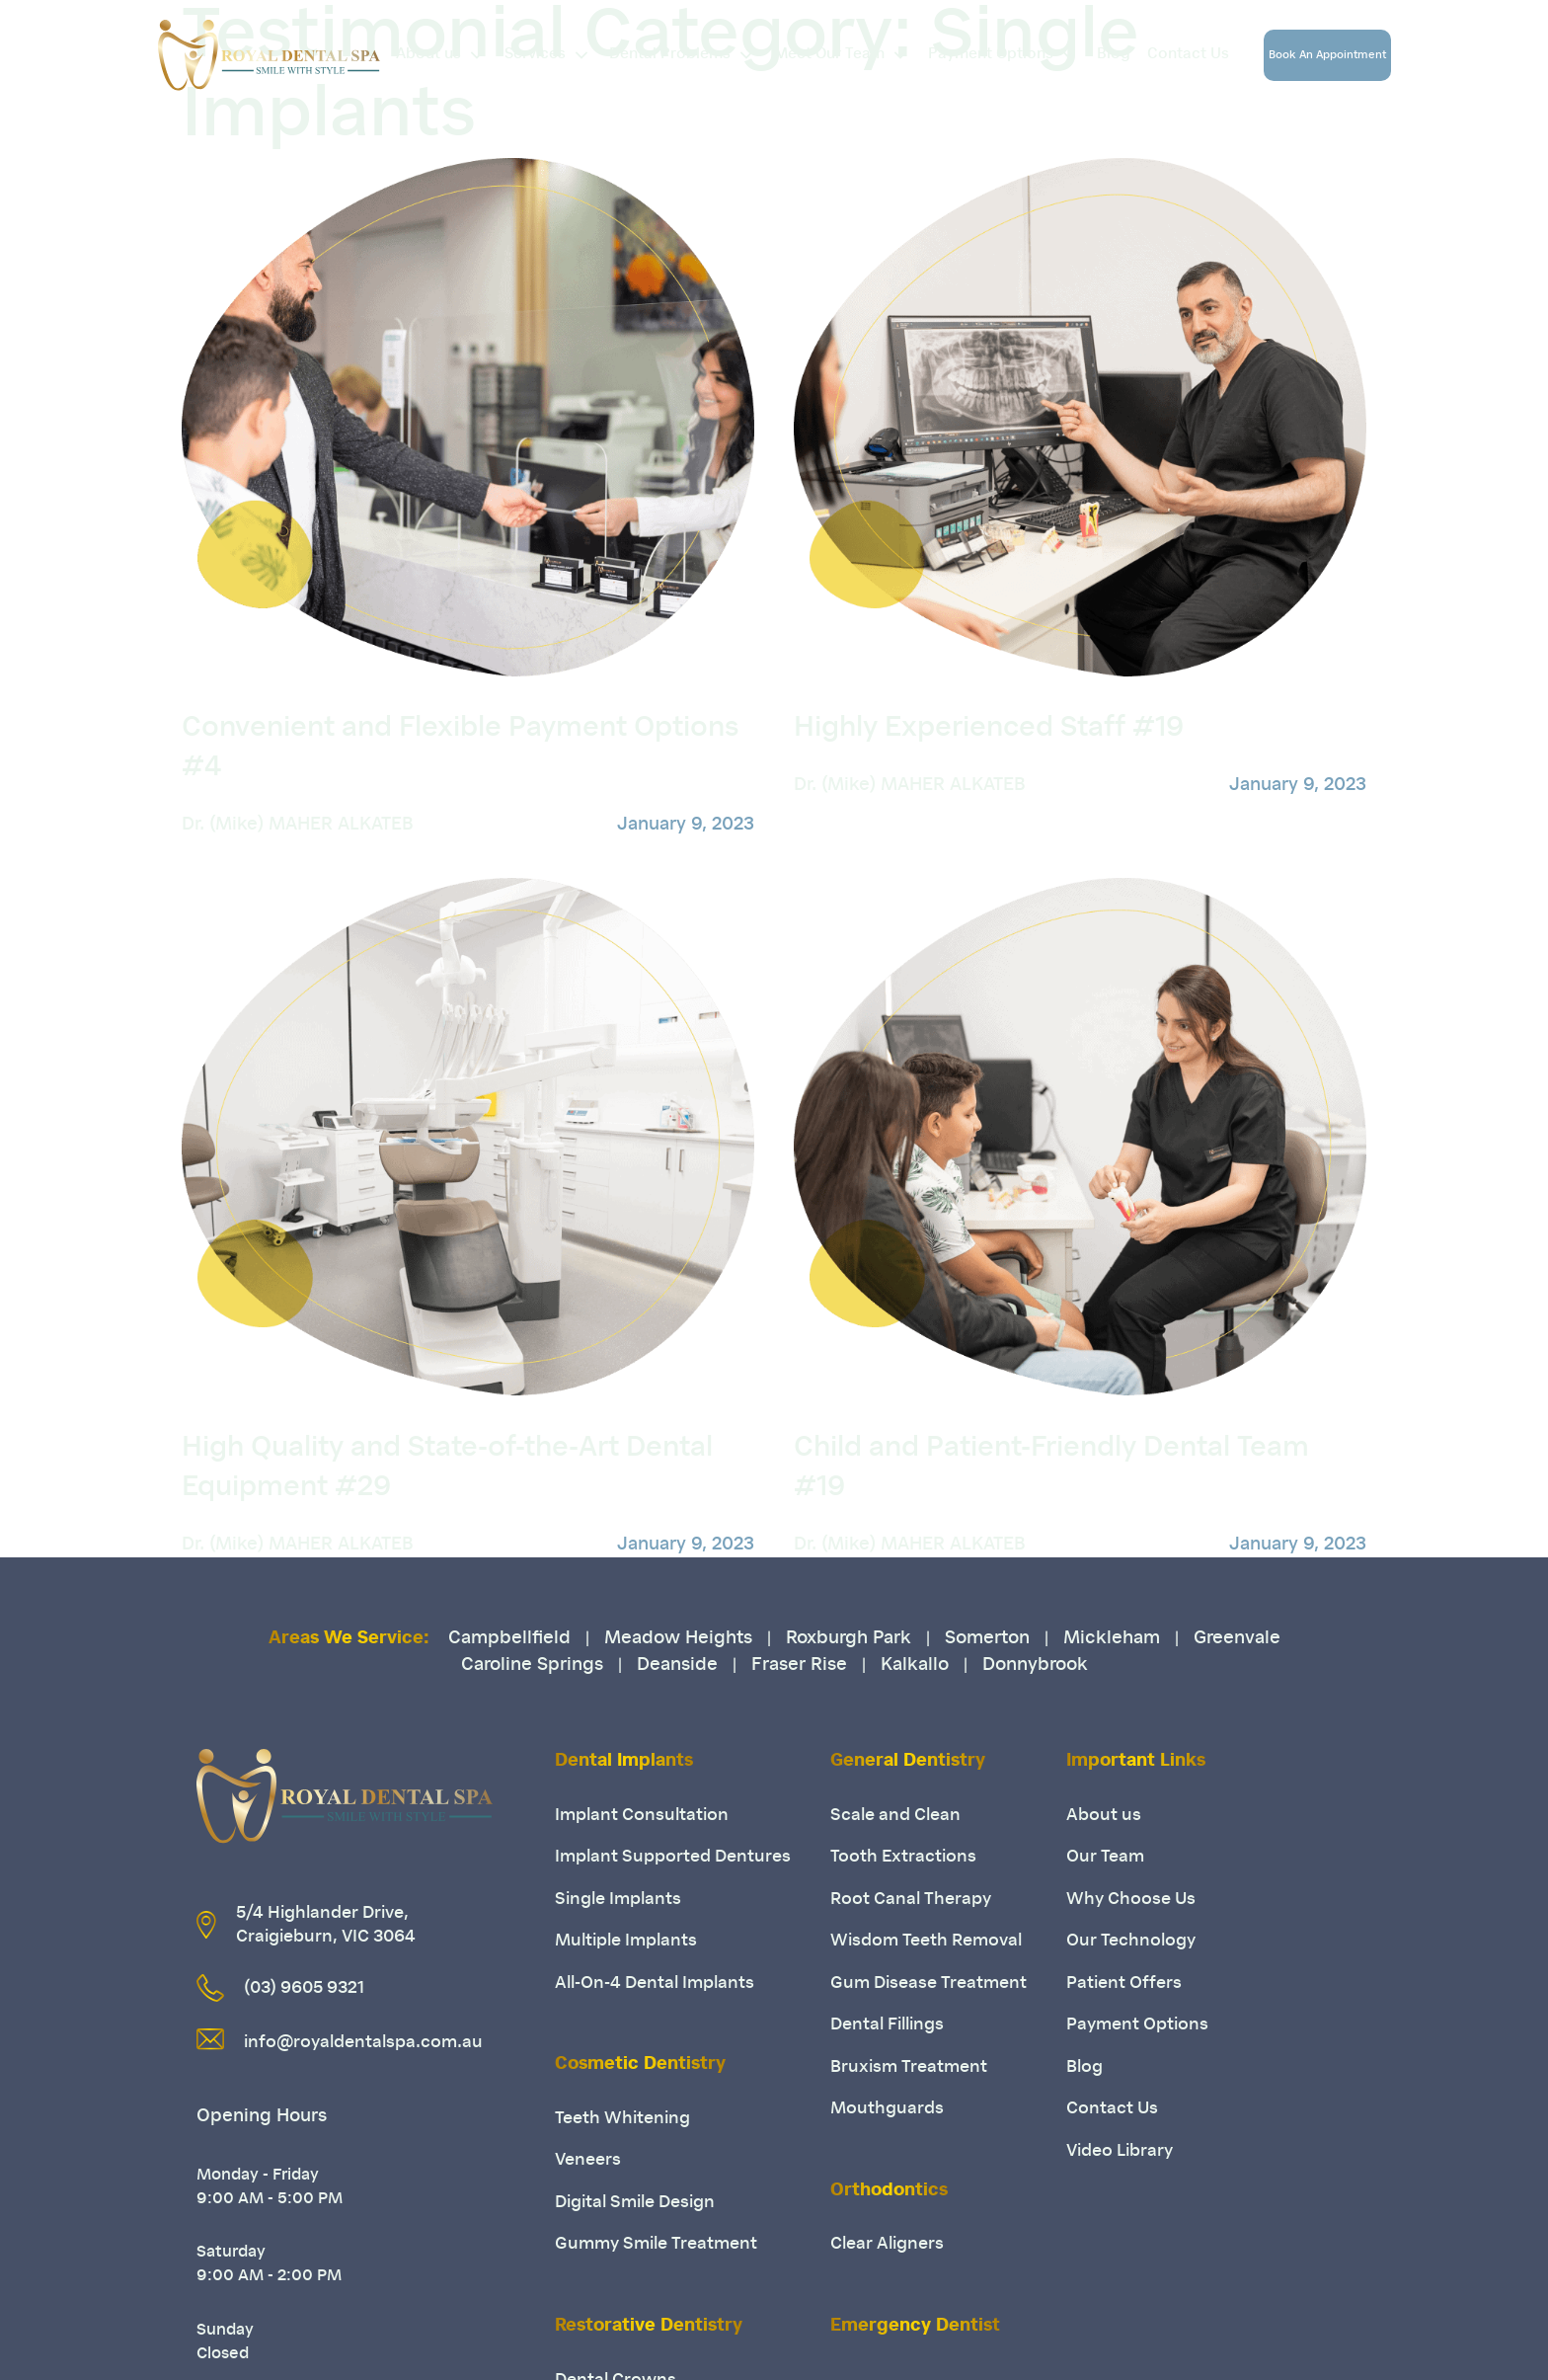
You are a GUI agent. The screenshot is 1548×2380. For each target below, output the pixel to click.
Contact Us (1188, 54)
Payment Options (1009, 55)
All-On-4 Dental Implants (654, 1983)
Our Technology (1131, 1941)
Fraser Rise (799, 1666)
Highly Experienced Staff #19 (989, 729)
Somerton (987, 1639)
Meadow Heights (678, 1639)
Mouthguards (887, 2109)
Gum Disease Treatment (928, 1983)
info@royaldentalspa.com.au (363, 2042)
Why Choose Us (1131, 1899)
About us (447, 55)
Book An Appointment (1327, 55)
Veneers (588, 2160)
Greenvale (1237, 1639)
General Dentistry (907, 1762)
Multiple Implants (626, 1941)
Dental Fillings (887, 2025)
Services (553, 55)
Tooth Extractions (903, 1857)
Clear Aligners (887, 2244)
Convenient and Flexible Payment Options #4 (460, 748)
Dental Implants (624, 1762)
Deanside (677, 1666)
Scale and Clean (895, 1815)
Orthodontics (889, 2191)
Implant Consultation (642, 1815)
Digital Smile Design (635, 2202)
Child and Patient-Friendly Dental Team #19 (1051, 1468)
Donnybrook (1035, 1666)
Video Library (1119, 2151)
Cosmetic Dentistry (640, 2065)
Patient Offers (1124, 1983)
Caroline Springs (532, 1666)
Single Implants (618, 1899)
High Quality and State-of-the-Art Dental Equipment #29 (447, 1468)
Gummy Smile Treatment (656, 2244)
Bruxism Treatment (908, 2067)
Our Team (1105, 1857)
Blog (1113, 54)
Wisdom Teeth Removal (926, 1941)
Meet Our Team (847, 55)
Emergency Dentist (915, 2327)
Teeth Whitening (622, 2118)
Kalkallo (915, 1666)
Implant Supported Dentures (673, 1857)
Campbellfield (509, 1639)
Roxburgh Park (848, 1639)
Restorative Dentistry (648, 2327)
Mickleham (1111, 1639)
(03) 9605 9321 (304, 1988)
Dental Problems (688, 55)
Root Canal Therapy (910, 1899)
